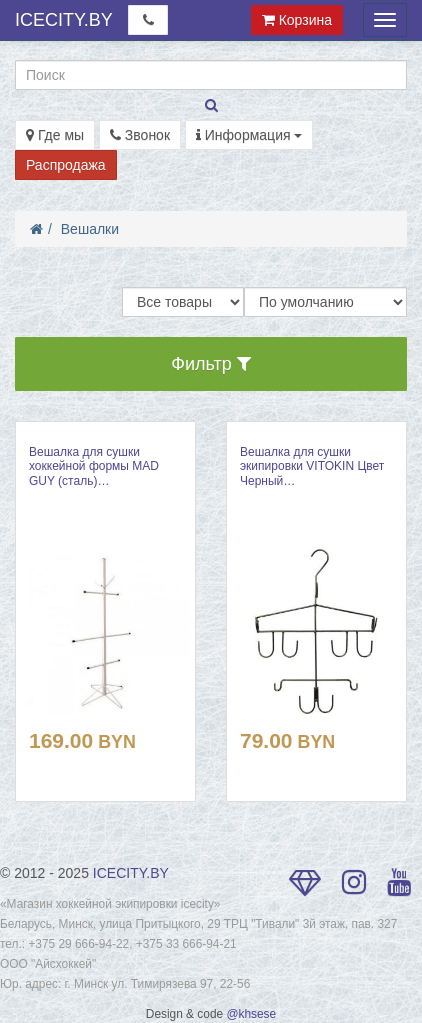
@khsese (251, 1014)
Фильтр (210, 364)
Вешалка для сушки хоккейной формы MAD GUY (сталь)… (94, 466)
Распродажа (66, 165)
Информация (249, 135)
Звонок (140, 135)
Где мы (55, 135)
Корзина (297, 20)
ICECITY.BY (64, 20)
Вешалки (90, 229)
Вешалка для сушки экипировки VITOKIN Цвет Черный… (312, 466)
